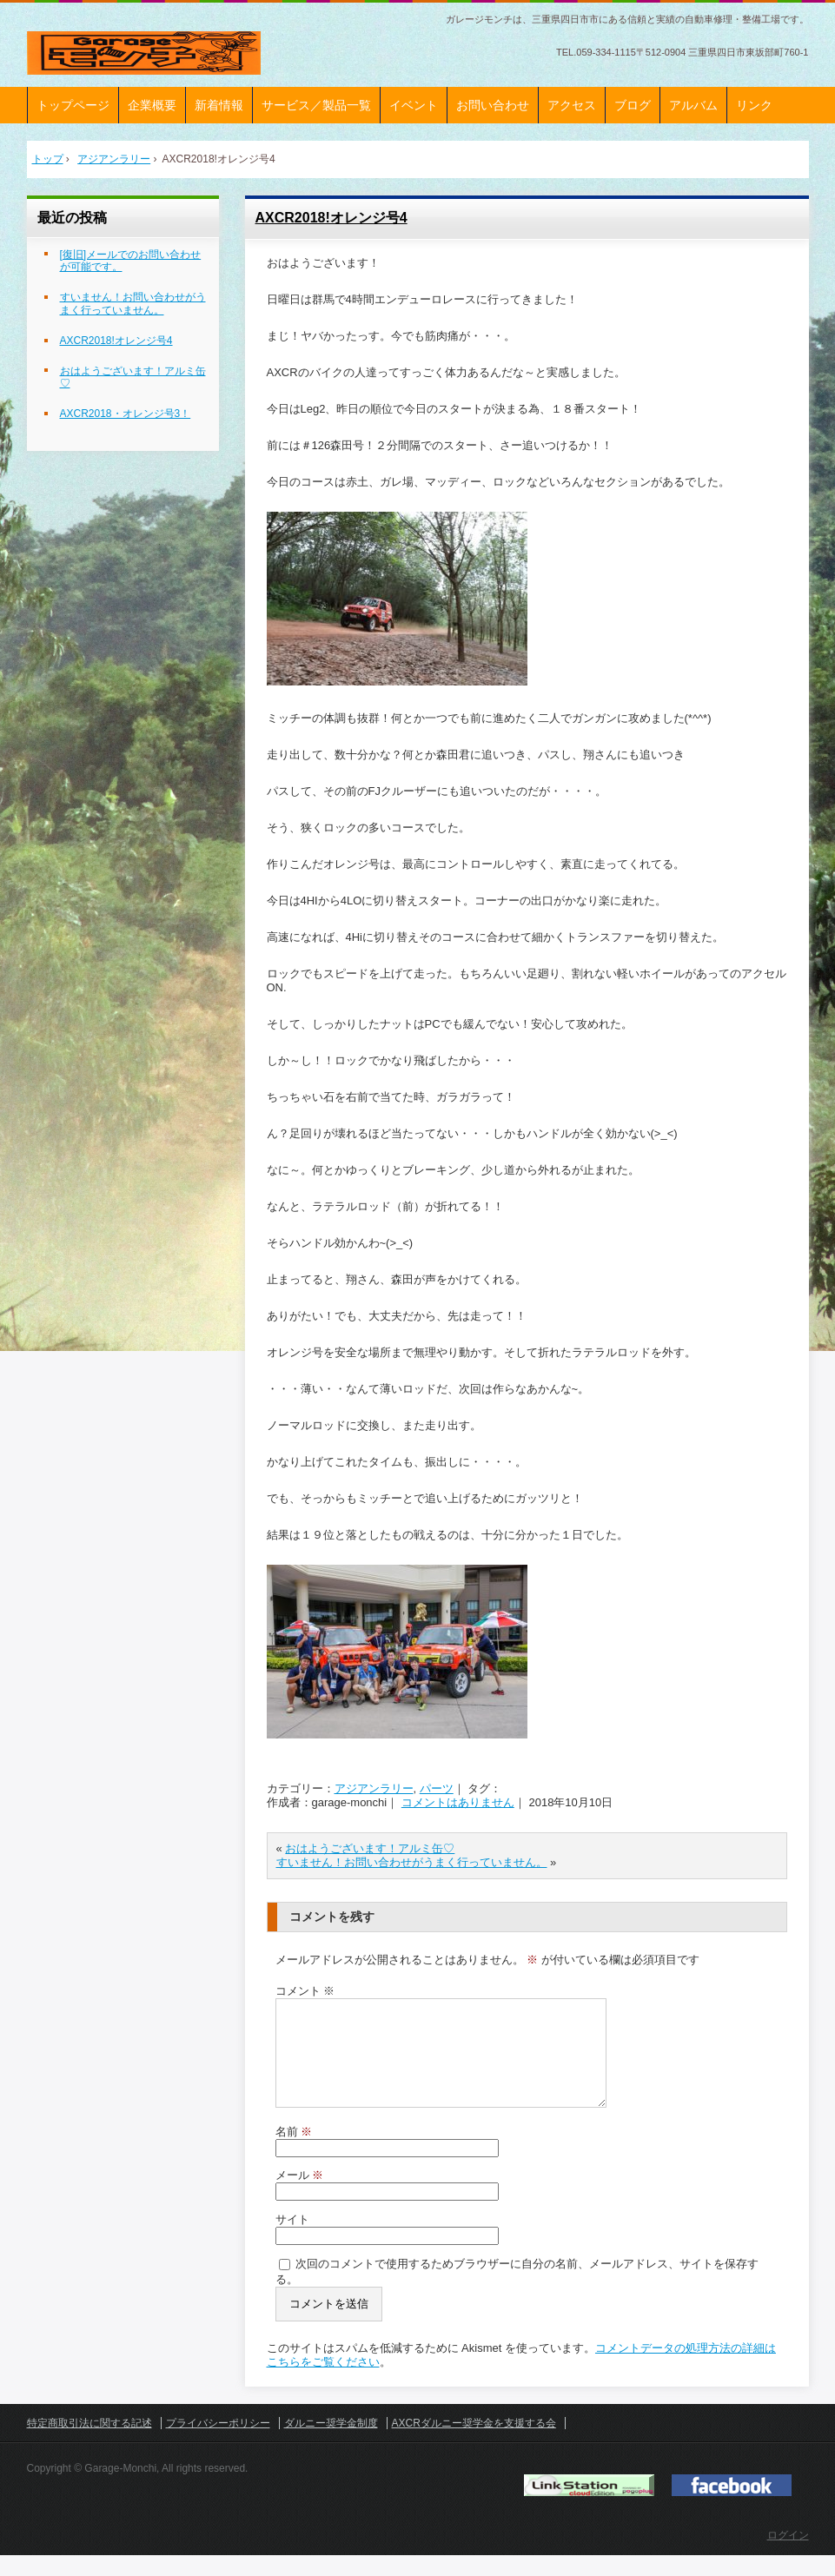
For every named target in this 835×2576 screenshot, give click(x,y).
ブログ (632, 105)
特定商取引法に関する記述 (89, 2444)
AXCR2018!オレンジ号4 (331, 217)
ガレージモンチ (144, 53)
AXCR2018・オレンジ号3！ (125, 413)
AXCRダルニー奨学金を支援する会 (474, 2444)
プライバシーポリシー (218, 2444)
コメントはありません (457, 1802)
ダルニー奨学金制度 (331, 2444)
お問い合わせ (492, 105)
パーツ (437, 1788)
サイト (292, 2240)
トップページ (72, 105)
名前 (294, 2152)
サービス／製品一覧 (316, 105)
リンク (754, 105)
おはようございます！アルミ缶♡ (369, 1848)
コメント (305, 1990)
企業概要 (152, 105)
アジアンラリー (374, 1788)
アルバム (693, 105)
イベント (413, 105)
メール (299, 2195)
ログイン (788, 2556)
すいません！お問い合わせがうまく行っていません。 (411, 1862)
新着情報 (219, 105)
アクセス (571, 105)
